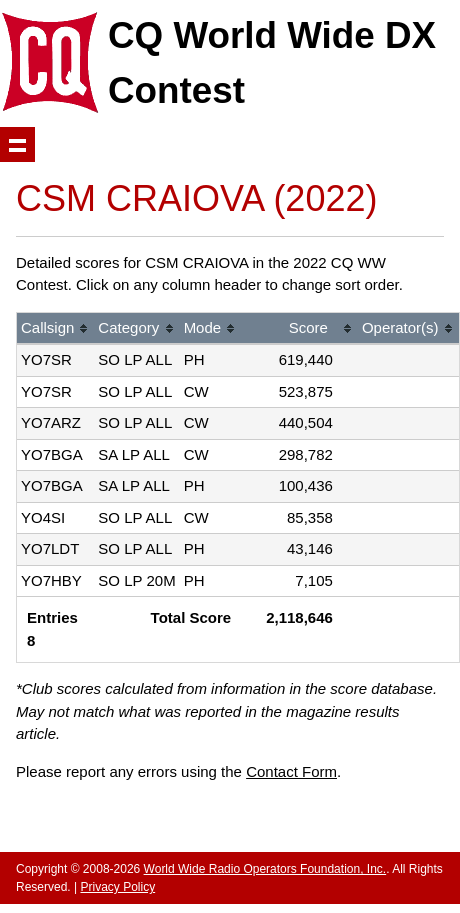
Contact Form (291, 771)
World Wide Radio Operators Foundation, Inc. (265, 869)
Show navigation (17, 144)
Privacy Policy (117, 887)
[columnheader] (55, 329)
